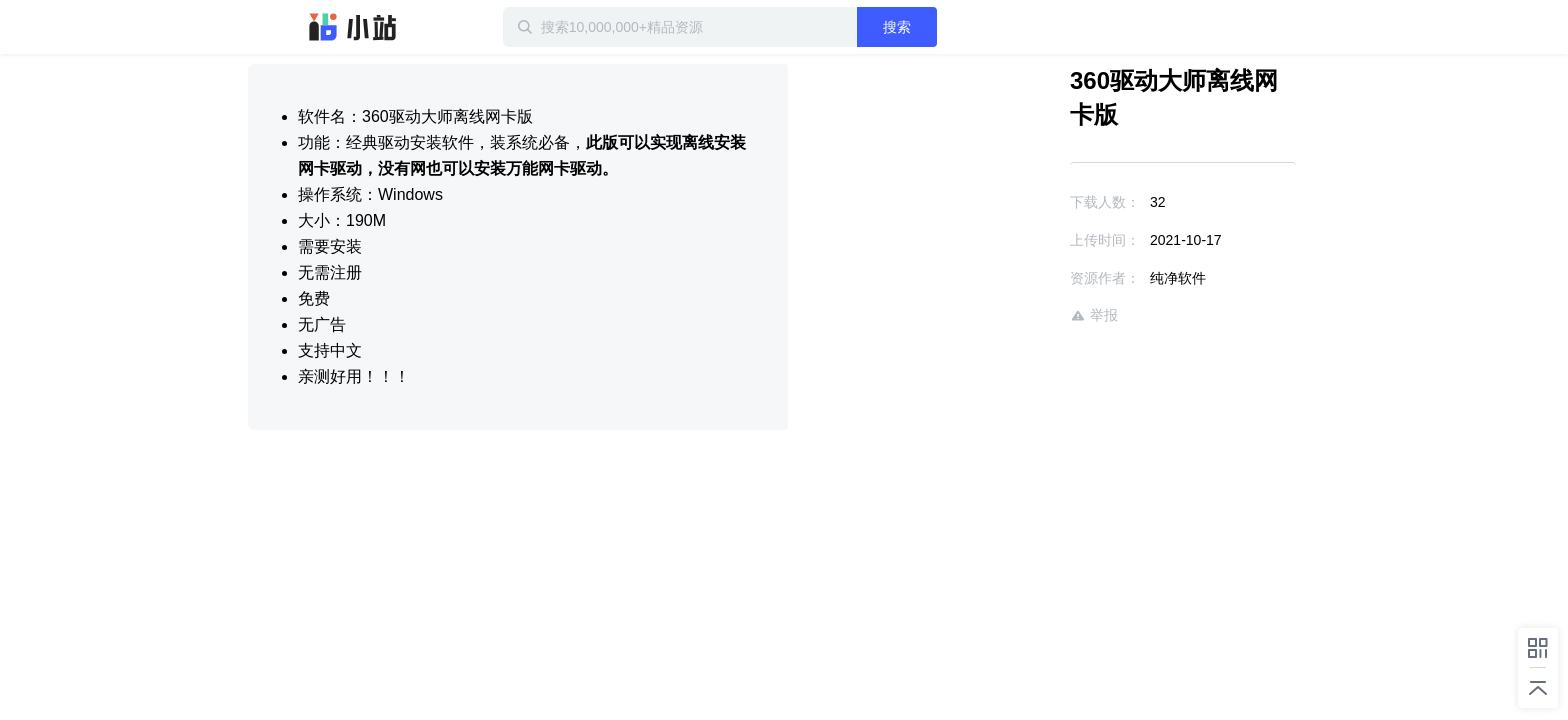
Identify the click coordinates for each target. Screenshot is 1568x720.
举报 (1036, 281)
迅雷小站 (353, 27)
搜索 (961, 27)
